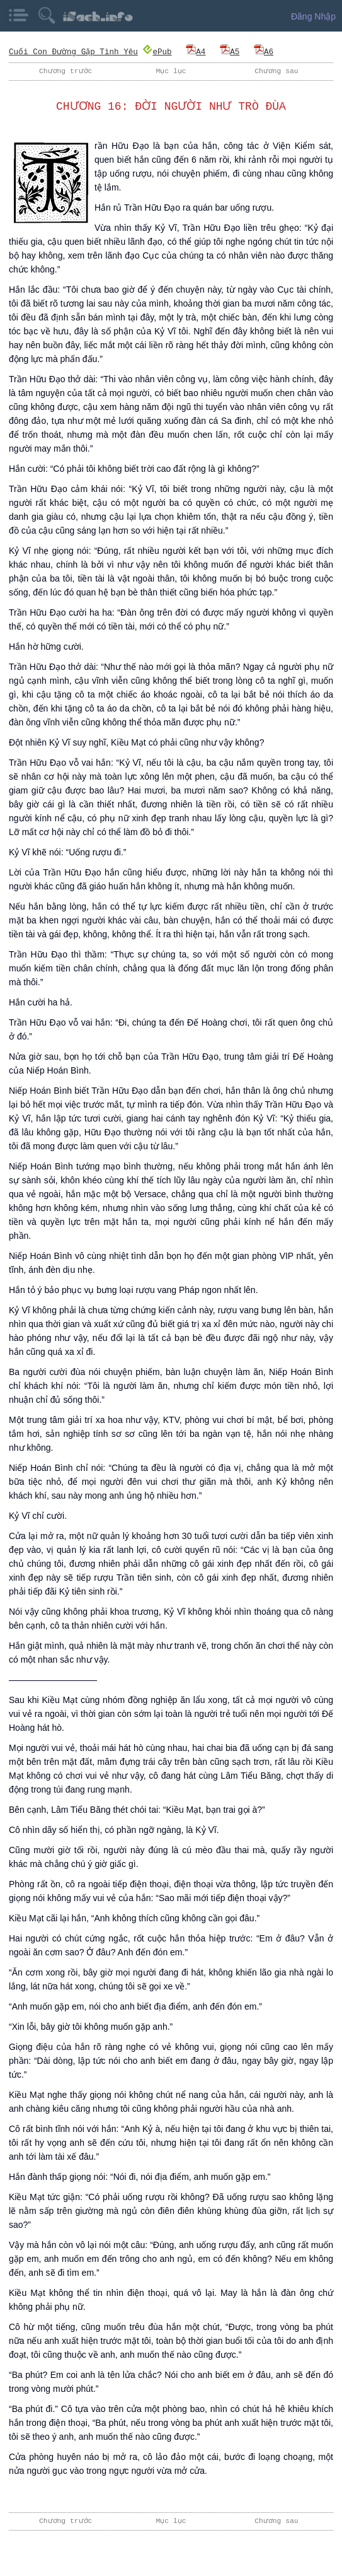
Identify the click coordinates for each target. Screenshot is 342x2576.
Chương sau (276, 71)
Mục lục (171, 71)
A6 (263, 51)
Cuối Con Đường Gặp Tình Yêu (73, 51)
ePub (156, 51)
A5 (229, 51)
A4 (195, 51)
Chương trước (65, 71)
